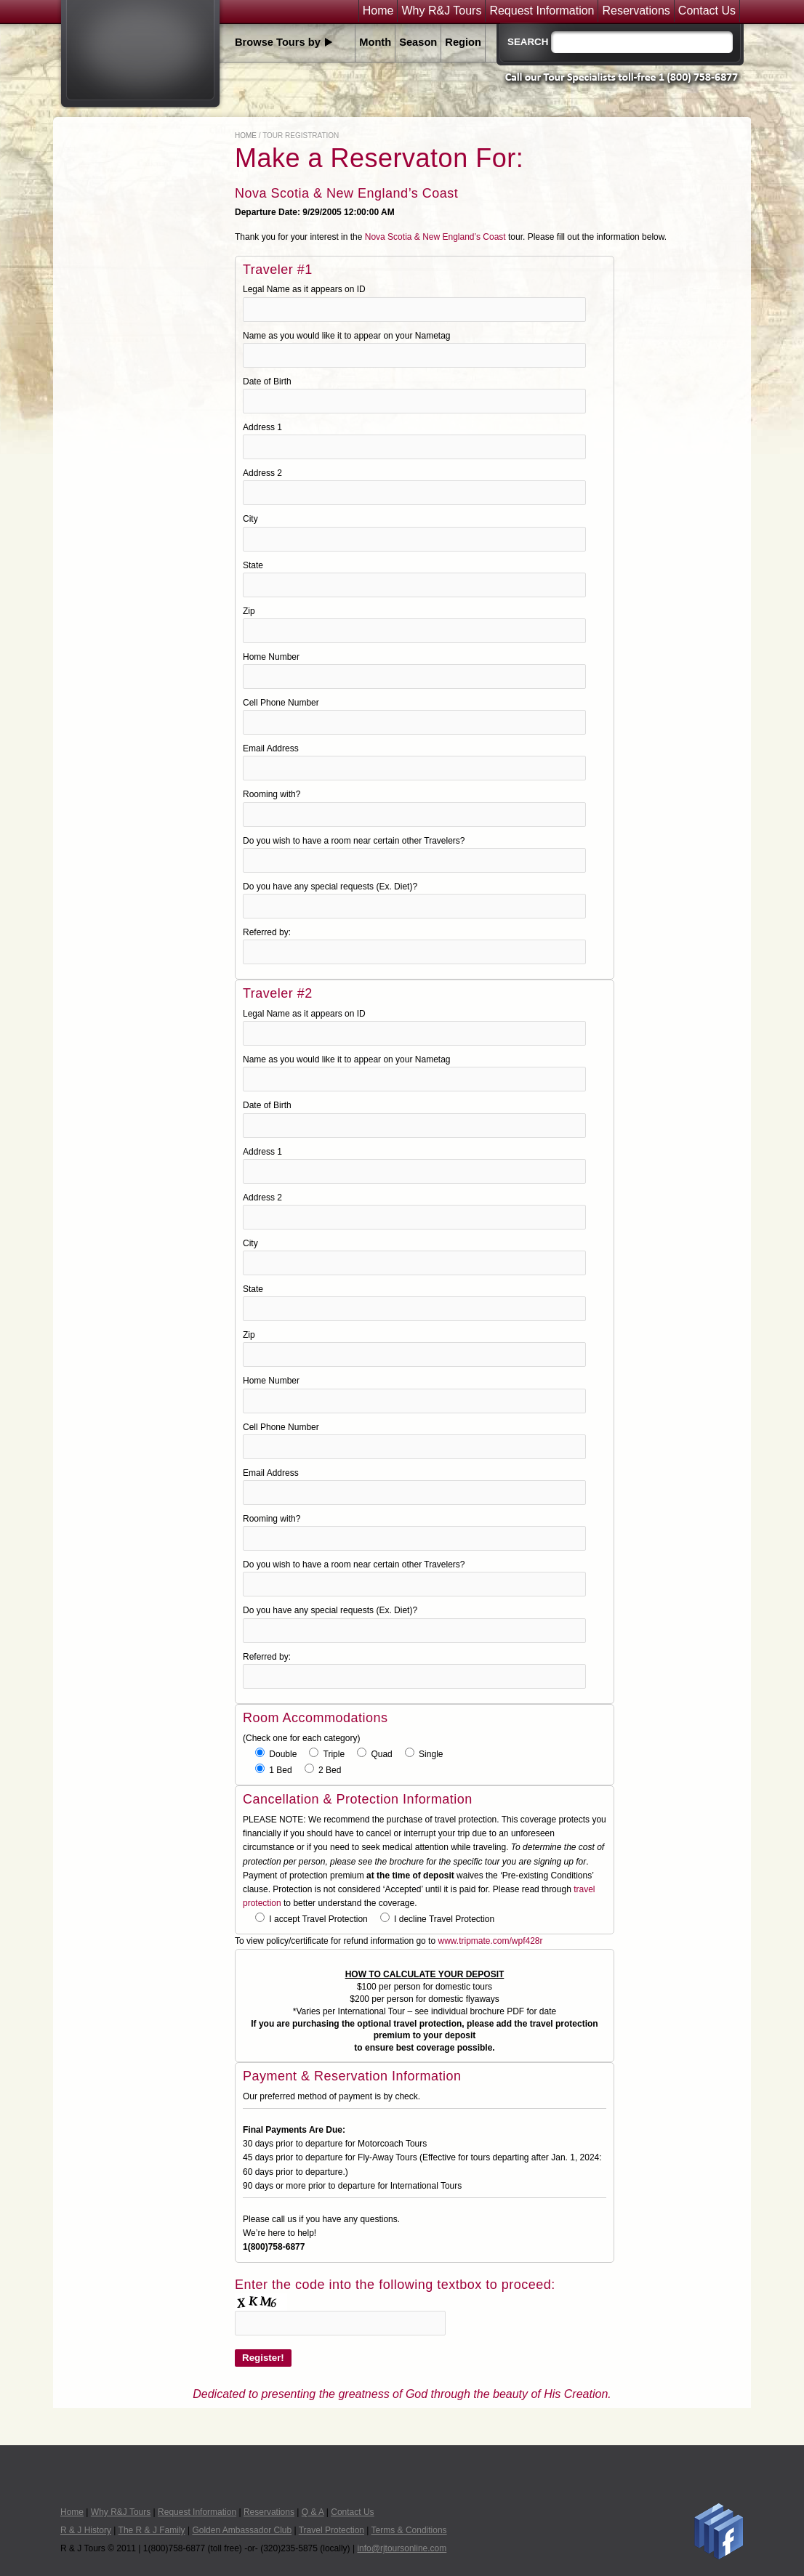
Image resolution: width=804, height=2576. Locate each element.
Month (375, 42)
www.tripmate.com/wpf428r (490, 1941)
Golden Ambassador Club (242, 2530)
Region (463, 42)
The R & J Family (151, 2530)
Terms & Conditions (409, 2530)
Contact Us (707, 11)
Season (418, 42)
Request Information (541, 11)
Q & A (313, 2512)
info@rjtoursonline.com (401, 2548)
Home (378, 11)
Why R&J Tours (441, 11)
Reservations (636, 11)
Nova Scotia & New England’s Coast (435, 237)
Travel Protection (331, 2530)
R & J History (85, 2530)
